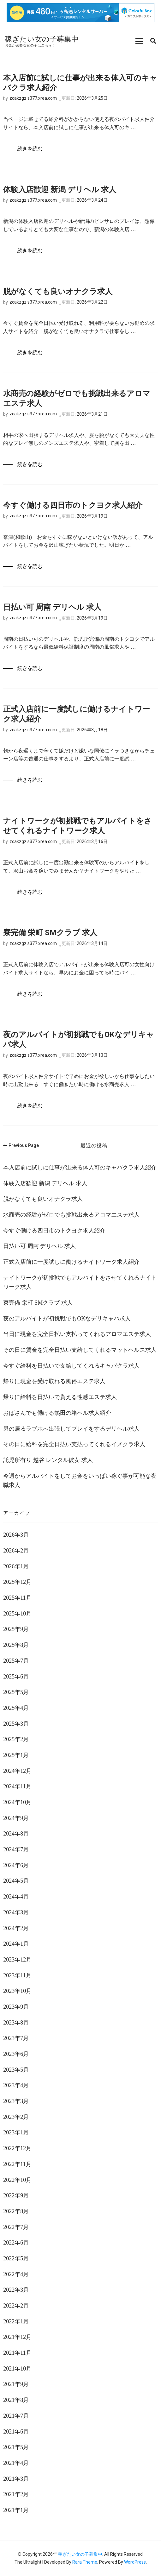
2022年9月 (16, 2195)
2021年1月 (16, 2510)
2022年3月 (16, 2290)
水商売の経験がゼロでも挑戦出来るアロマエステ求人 (76, 398)
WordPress (135, 2562)
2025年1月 (16, 1755)
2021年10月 (17, 2368)
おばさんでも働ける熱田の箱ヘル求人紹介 (57, 1413)
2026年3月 (16, 1535)
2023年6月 (16, 2054)
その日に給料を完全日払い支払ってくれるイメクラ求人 (74, 1444)
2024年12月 (17, 1771)
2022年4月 (16, 2274)
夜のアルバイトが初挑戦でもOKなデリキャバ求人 (78, 1039)
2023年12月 (17, 1959)
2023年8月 (16, 2022)
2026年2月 (16, 1550)
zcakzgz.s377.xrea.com (33, 98)
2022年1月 (16, 2321)
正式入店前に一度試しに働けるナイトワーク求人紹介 (76, 714)
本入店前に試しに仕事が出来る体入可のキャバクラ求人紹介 (80, 82)
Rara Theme (84, 2562)
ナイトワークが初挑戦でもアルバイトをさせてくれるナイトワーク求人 (77, 825)
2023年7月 (16, 2038)
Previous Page (21, 1145)
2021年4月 (16, 2463)
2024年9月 (16, 1818)
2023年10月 (17, 1991)
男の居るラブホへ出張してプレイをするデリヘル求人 (71, 1429)
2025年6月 (16, 1676)
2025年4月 (16, 1708)
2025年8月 (16, 1645)
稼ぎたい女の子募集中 (42, 39)
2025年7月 (16, 1661)
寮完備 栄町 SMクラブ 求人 (50, 932)
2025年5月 (16, 1692)
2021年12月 (17, 2337)
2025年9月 (16, 1629)
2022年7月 (16, 2227)
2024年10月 (17, 1802)
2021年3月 (16, 2479)
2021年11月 (17, 2353)
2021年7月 (16, 2416)
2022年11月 (17, 2164)
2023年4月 (16, 2085)
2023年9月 (16, 2007)
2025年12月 (17, 1582)
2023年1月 (16, 2132)
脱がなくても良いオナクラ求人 (57, 291)
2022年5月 (16, 2258)
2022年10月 (17, 2180)
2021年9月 (16, 2384)
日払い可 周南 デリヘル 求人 (52, 607)
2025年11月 (17, 1598)
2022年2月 (16, 2305)
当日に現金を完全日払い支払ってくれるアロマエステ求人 (77, 1334)
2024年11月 (17, 1786)
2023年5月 (16, 2070)
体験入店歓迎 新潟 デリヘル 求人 (59, 189)
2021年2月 (16, 2494)
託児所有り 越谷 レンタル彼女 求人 (48, 1460)
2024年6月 (16, 1865)
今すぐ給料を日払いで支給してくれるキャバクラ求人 (71, 1366)
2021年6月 (16, 2431)
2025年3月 (16, 1724)
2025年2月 (16, 1739)
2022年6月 (16, 2242)
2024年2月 (16, 1928)
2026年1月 (16, 1566)
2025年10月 (17, 1613)
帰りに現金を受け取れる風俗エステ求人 (54, 1381)
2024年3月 (16, 1912)
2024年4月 (16, 1896)
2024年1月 (16, 1944)
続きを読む (30, 149)
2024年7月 (16, 1849)
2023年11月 (17, 1975)
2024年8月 (16, 1833)
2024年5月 (16, 1881)
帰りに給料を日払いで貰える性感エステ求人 (60, 1397)
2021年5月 (16, 2447)
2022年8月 (16, 2211)
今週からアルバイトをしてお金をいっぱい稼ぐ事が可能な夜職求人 (80, 1481)
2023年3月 (16, 2101)
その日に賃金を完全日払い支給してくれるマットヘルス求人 (80, 1350)
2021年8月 (16, 2400)
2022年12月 (17, 2148)
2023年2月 (16, 2117)
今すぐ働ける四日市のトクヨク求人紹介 (72, 505)
